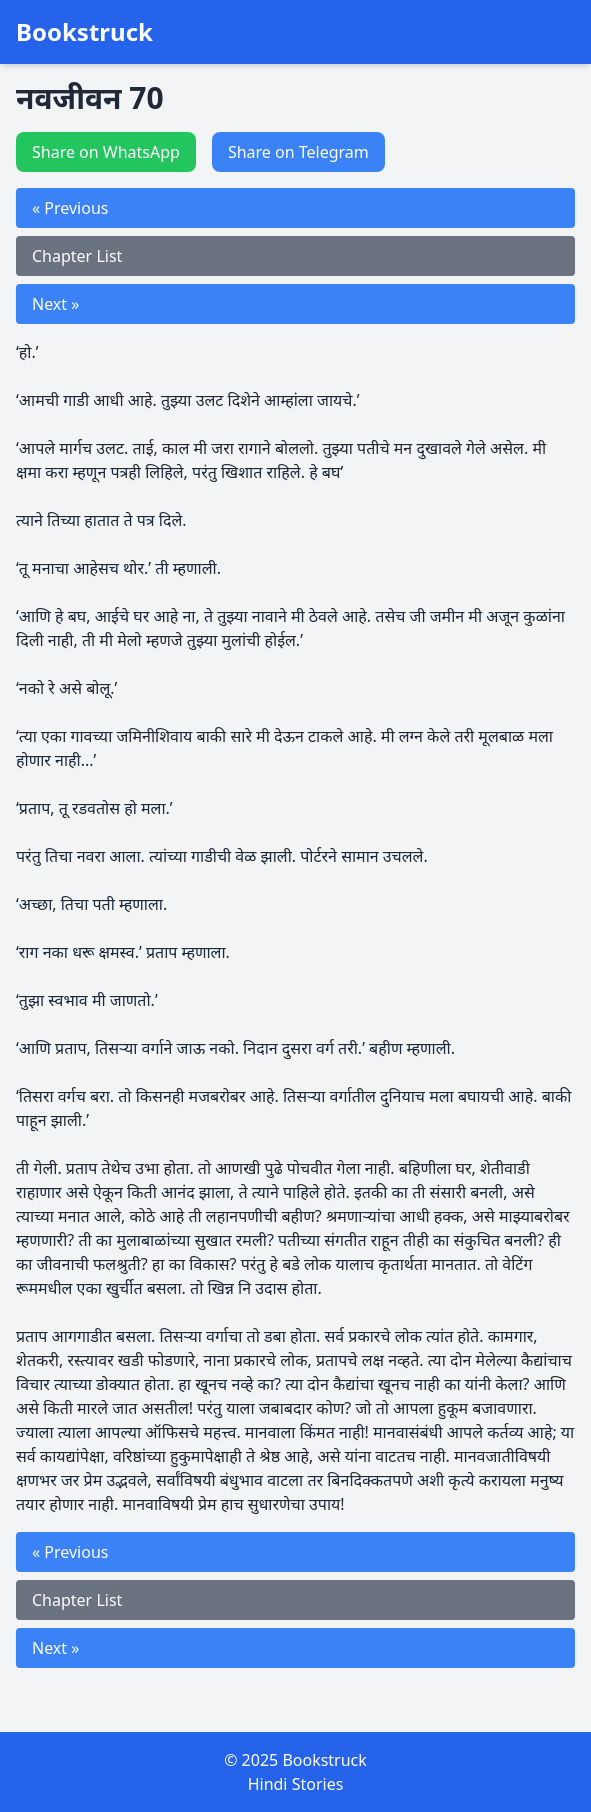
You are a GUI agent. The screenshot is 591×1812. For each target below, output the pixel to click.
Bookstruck (84, 32)
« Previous (70, 208)
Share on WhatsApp (106, 152)
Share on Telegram (298, 152)
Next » (55, 304)
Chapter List (77, 256)
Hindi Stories (296, 1784)
